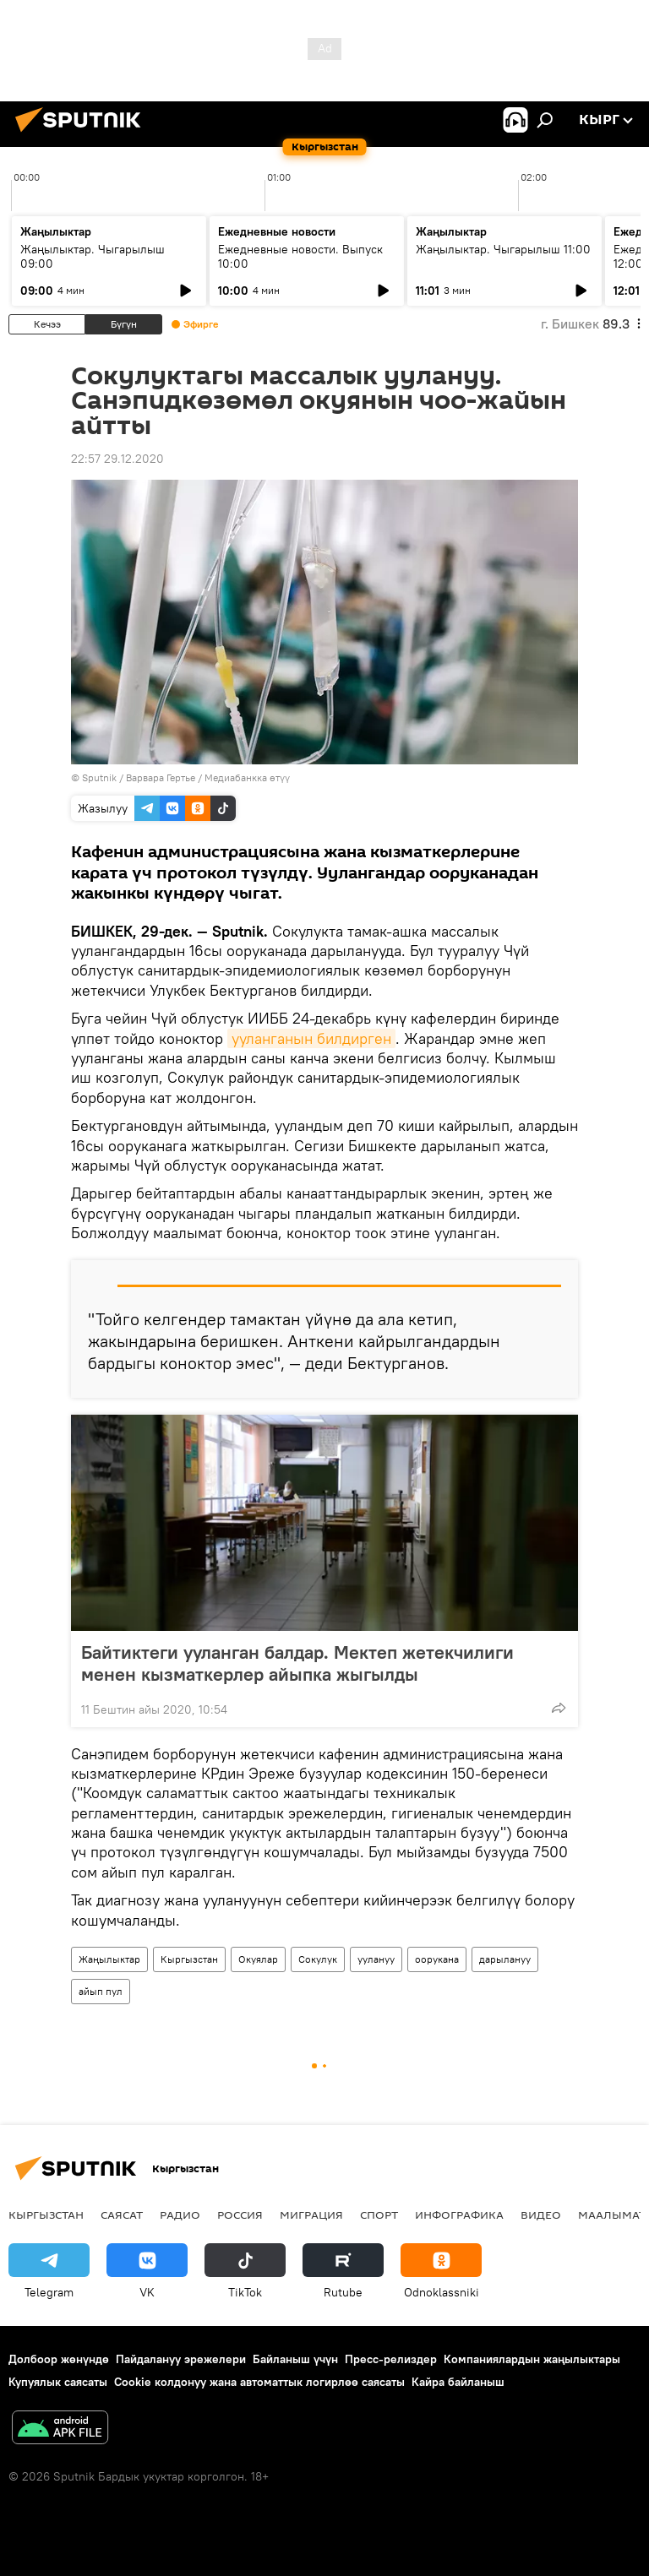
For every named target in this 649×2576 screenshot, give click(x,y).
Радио (180, 2214)
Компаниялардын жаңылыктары (532, 2359)
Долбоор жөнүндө (58, 2359)
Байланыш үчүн (295, 2359)
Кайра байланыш (458, 2381)
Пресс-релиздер (391, 2359)
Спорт (379, 2214)
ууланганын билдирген (311, 1038)
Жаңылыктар (109, 1959)
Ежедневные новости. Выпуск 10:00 (300, 256)
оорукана (437, 1959)
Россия (240, 2214)
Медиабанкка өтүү (247, 777)
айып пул (101, 1991)
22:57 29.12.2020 (117, 458)
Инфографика (459, 2214)
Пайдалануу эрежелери (181, 2359)
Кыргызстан (189, 1959)
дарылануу (505, 1959)
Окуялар (258, 1959)
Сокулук (317, 1959)
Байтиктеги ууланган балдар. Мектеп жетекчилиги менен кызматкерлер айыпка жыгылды (297, 1663)
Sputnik (99, 777)
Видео (541, 2214)
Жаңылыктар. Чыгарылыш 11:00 (503, 249)
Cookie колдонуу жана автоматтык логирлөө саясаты (259, 2381)
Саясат (122, 2214)
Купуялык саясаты (57, 2381)
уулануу (376, 1959)
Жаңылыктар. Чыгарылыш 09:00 (92, 256)
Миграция (311, 2214)
